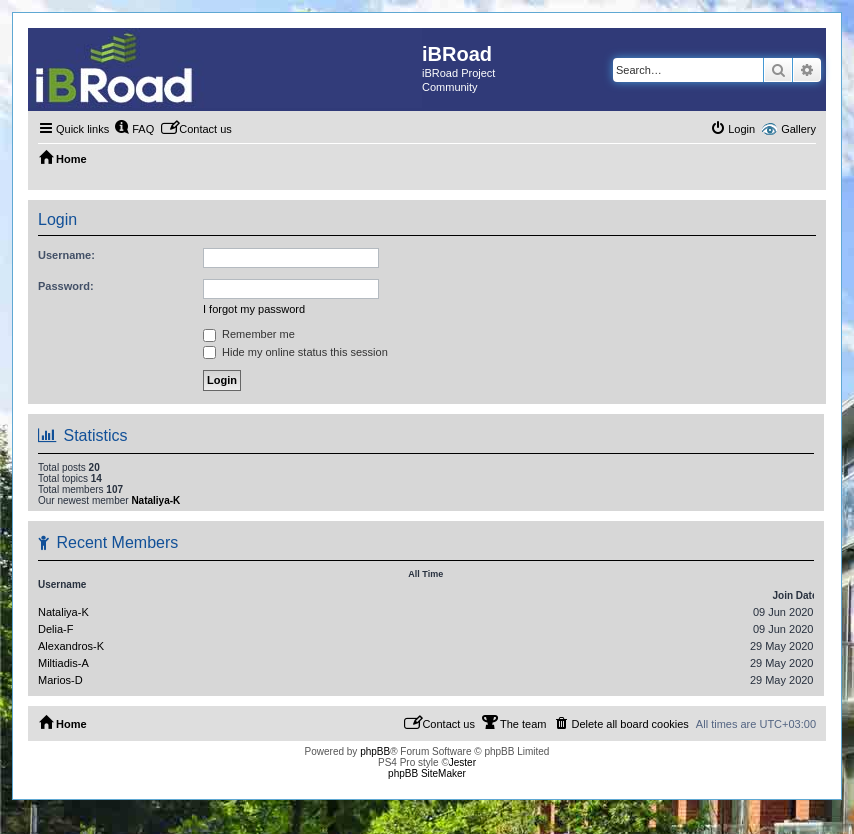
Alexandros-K (71, 646)
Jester (462, 762)
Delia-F (55, 629)
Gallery (798, 129)
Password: (66, 286)
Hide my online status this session (295, 352)
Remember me (249, 334)
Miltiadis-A (63, 663)
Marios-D (60, 680)
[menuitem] (134, 129)
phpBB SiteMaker (427, 773)
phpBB (375, 751)
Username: (66, 255)
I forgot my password (254, 309)
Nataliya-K (155, 500)
